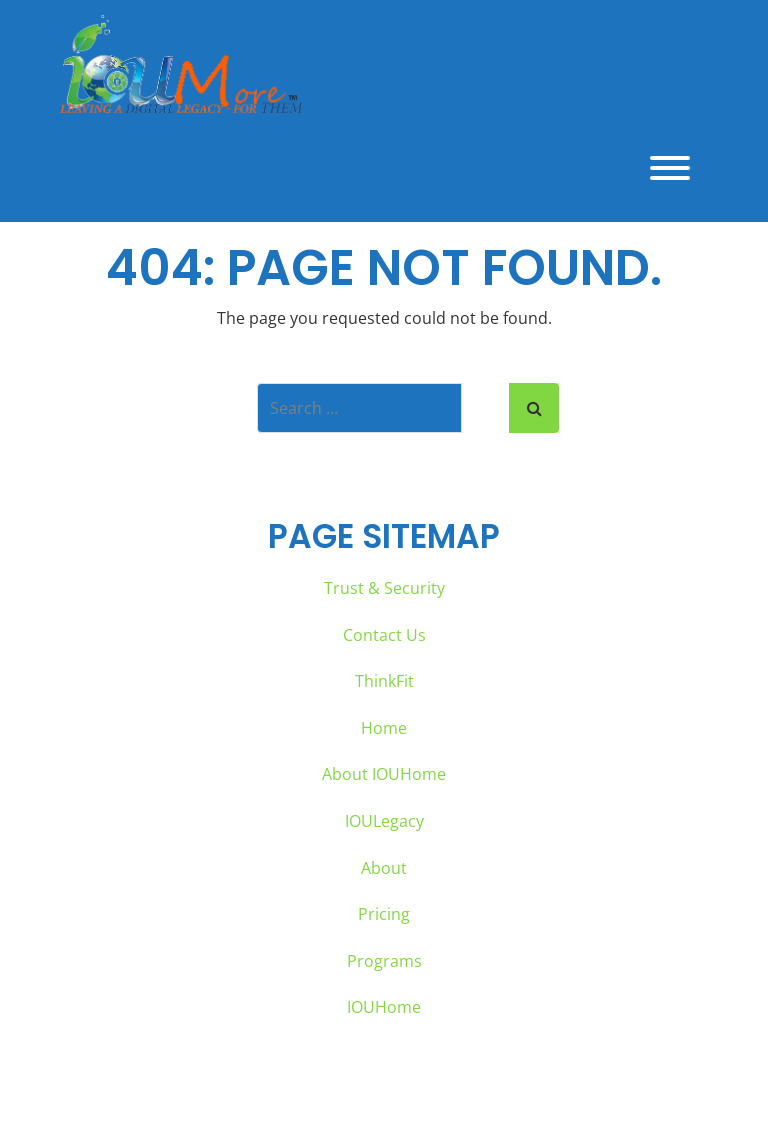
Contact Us (384, 635)
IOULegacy (384, 821)
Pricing (384, 914)
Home (384, 728)
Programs (384, 961)
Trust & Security (384, 588)
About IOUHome (384, 774)
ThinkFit (384, 681)
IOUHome (384, 1007)
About (384, 868)
